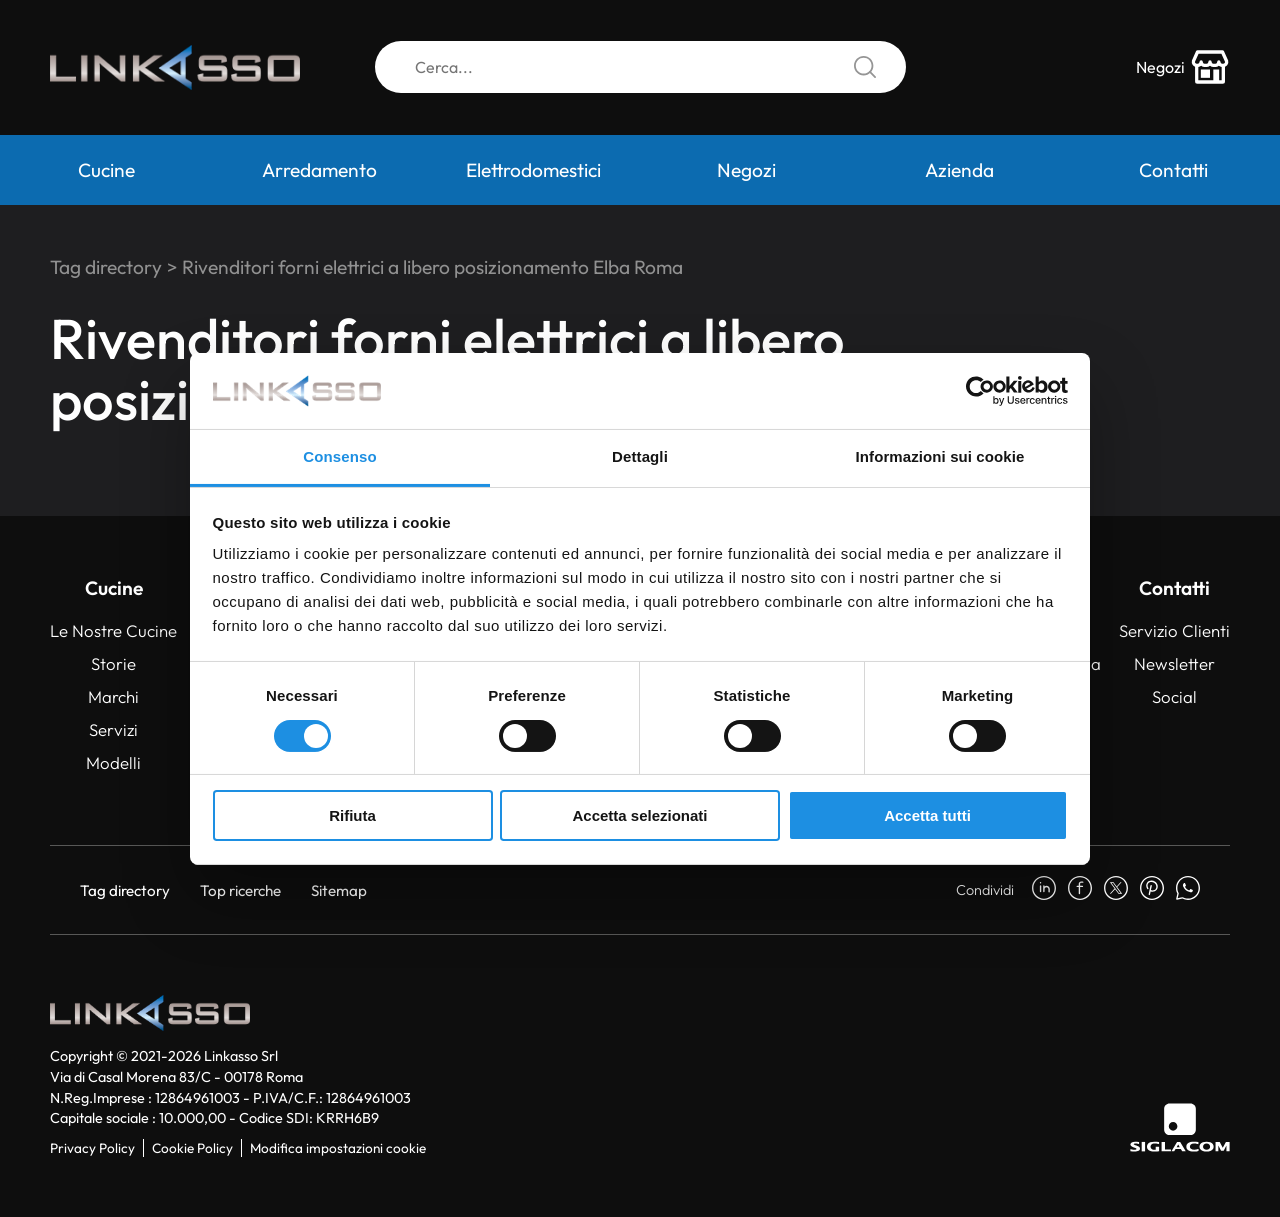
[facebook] (1080, 890)
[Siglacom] (1180, 1127)
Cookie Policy (192, 1148)
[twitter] (1116, 890)
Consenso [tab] (339, 456)
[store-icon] (1183, 68)
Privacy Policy (92, 1148)
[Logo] (175, 68)
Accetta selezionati (639, 815)
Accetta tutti (927, 815)
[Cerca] (640, 68)
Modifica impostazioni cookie (338, 1148)
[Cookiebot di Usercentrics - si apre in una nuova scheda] (980, 391)
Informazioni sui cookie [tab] (940, 456)
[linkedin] (1044, 890)
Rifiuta (352, 815)
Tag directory (106, 267)
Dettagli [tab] (640, 456)
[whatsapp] (1188, 890)
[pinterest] (1152, 890)
